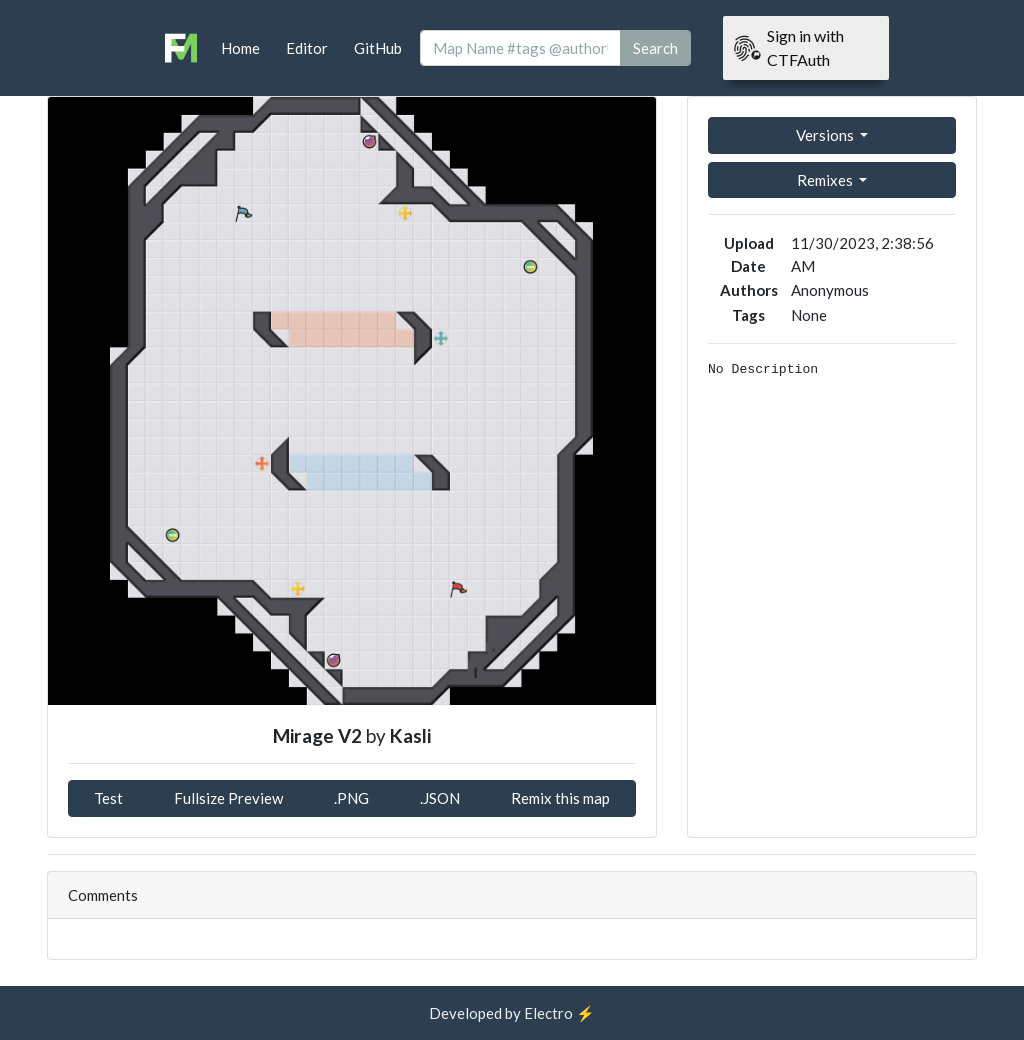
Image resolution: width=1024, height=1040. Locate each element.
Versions (826, 135)
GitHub (378, 48)
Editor (307, 48)
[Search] (520, 48)
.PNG (351, 798)
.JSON (440, 798)
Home (240, 48)
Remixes (826, 180)
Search (655, 48)
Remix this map (560, 798)
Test (108, 798)
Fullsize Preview (228, 798)
